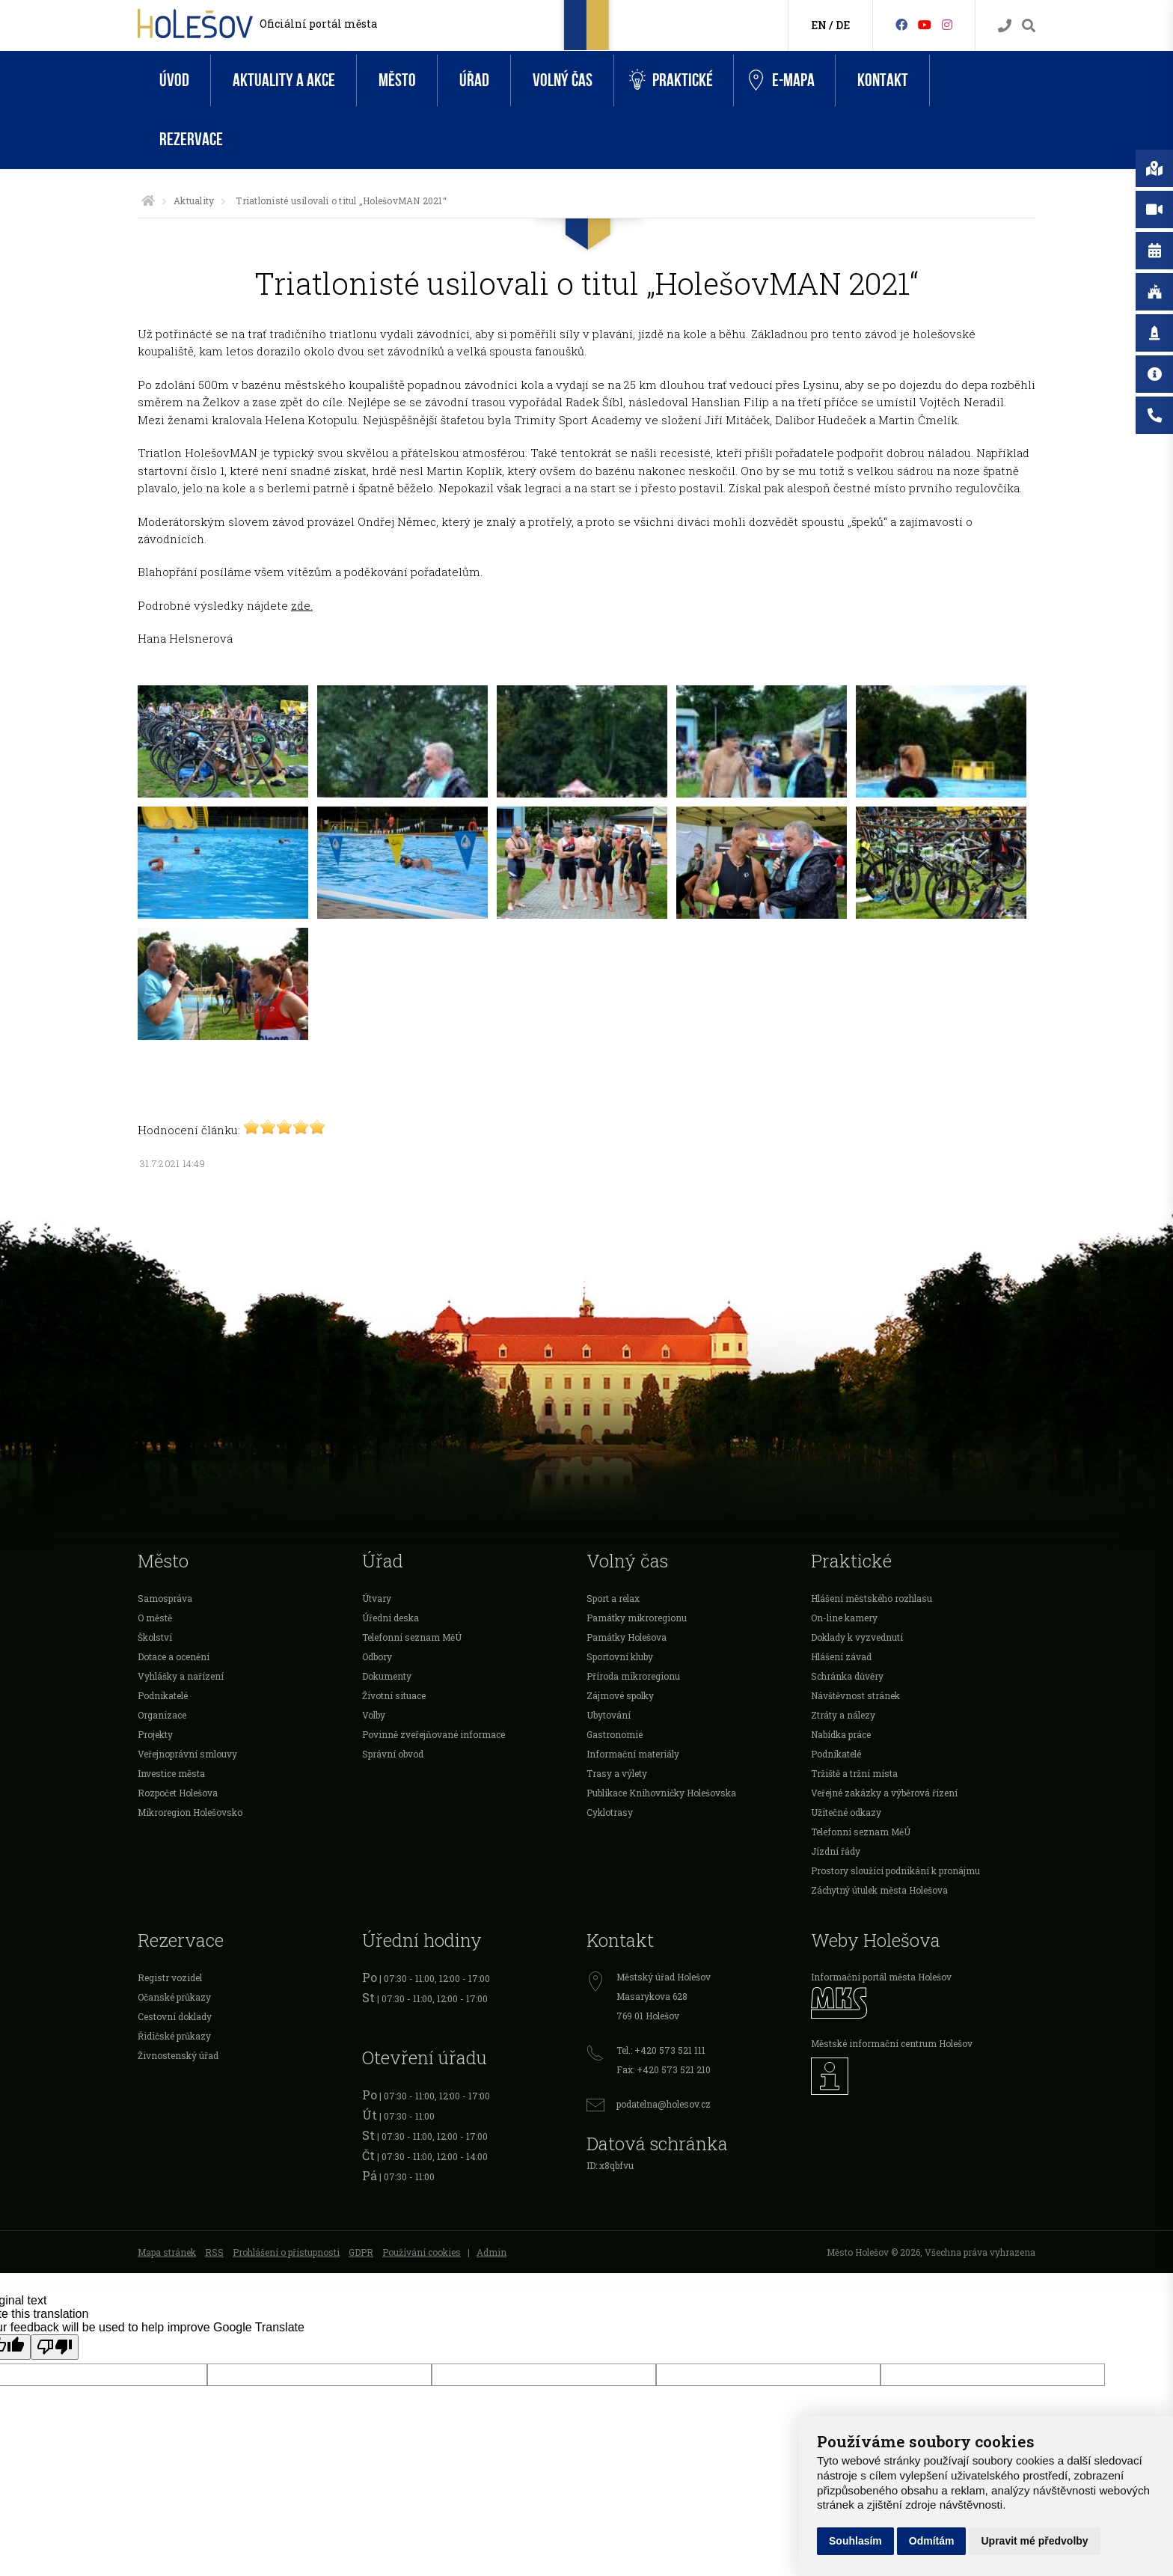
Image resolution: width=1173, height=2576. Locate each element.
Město (397, 80)
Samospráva (165, 1598)
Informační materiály (632, 1754)
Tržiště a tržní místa (854, 1773)
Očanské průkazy (174, 1997)
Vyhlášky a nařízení (181, 1676)
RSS (214, 2252)
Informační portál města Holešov (881, 1977)
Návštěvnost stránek (855, 1695)
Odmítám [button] (932, 2541)
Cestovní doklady (175, 2016)
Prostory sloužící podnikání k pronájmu (895, 1870)
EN (819, 25)
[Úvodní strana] (148, 200)
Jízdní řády (835, 1851)
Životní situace (394, 1695)
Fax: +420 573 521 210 (663, 2069)
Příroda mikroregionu (633, 1676)
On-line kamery (844, 1618)
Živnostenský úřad (178, 2055)
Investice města (171, 1773)
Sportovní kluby (619, 1656)
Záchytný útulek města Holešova (879, 1890)
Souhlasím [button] (855, 2541)
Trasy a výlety (616, 1773)
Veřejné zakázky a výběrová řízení (884, 1793)
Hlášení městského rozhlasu (871, 1598)
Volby (373, 1715)
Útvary (376, 1598)
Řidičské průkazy (174, 2036)
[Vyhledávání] (1028, 26)
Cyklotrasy (609, 1812)
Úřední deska (390, 1618)
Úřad (474, 80)
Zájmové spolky (620, 1695)
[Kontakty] (1004, 26)
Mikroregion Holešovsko (190, 1812)
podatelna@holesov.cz (663, 2104)
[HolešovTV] (924, 24)
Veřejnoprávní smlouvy (187, 1754)
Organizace (162, 1715)
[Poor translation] (55, 2347)
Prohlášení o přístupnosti (286, 2252)
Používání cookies (421, 2252)
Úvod (174, 80)
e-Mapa (782, 81)
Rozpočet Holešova (178, 1793)
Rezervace (191, 139)
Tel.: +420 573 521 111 (660, 2050)
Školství (155, 1637)
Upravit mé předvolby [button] (1034, 2541)
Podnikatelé (163, 1695)
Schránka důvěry (847, 1676)
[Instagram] (947, 24)
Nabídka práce (841, 1734)
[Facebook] (901, 24)
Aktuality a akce (284, 80)
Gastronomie (614, 1734)
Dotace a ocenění (173, 1656)
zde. (302, 605)
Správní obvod (392, 1754)
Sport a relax (613, 1598)
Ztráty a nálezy (843, 1715)
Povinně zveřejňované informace (433, 1734)
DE (843, 25)
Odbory (377, 1656)
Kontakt (882, 80)
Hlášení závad (841, 1656)
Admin (491, 2252)
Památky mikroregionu (636, 1618)
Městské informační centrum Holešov (892, 2043)
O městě (155, 1618)
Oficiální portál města (318, 23)
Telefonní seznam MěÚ (412, 1637)
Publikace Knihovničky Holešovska (661, 1793)
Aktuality (194, 200)
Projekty (155, 1734)
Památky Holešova (626, 1637)
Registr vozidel (170, 1977)
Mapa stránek (167, 2252)
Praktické (671, 80)
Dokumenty (386, 1676)
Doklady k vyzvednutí (857, 1637)
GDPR (361, 2252)
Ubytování (608, 1715)
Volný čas (562, 80)
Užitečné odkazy (846, 1812)
